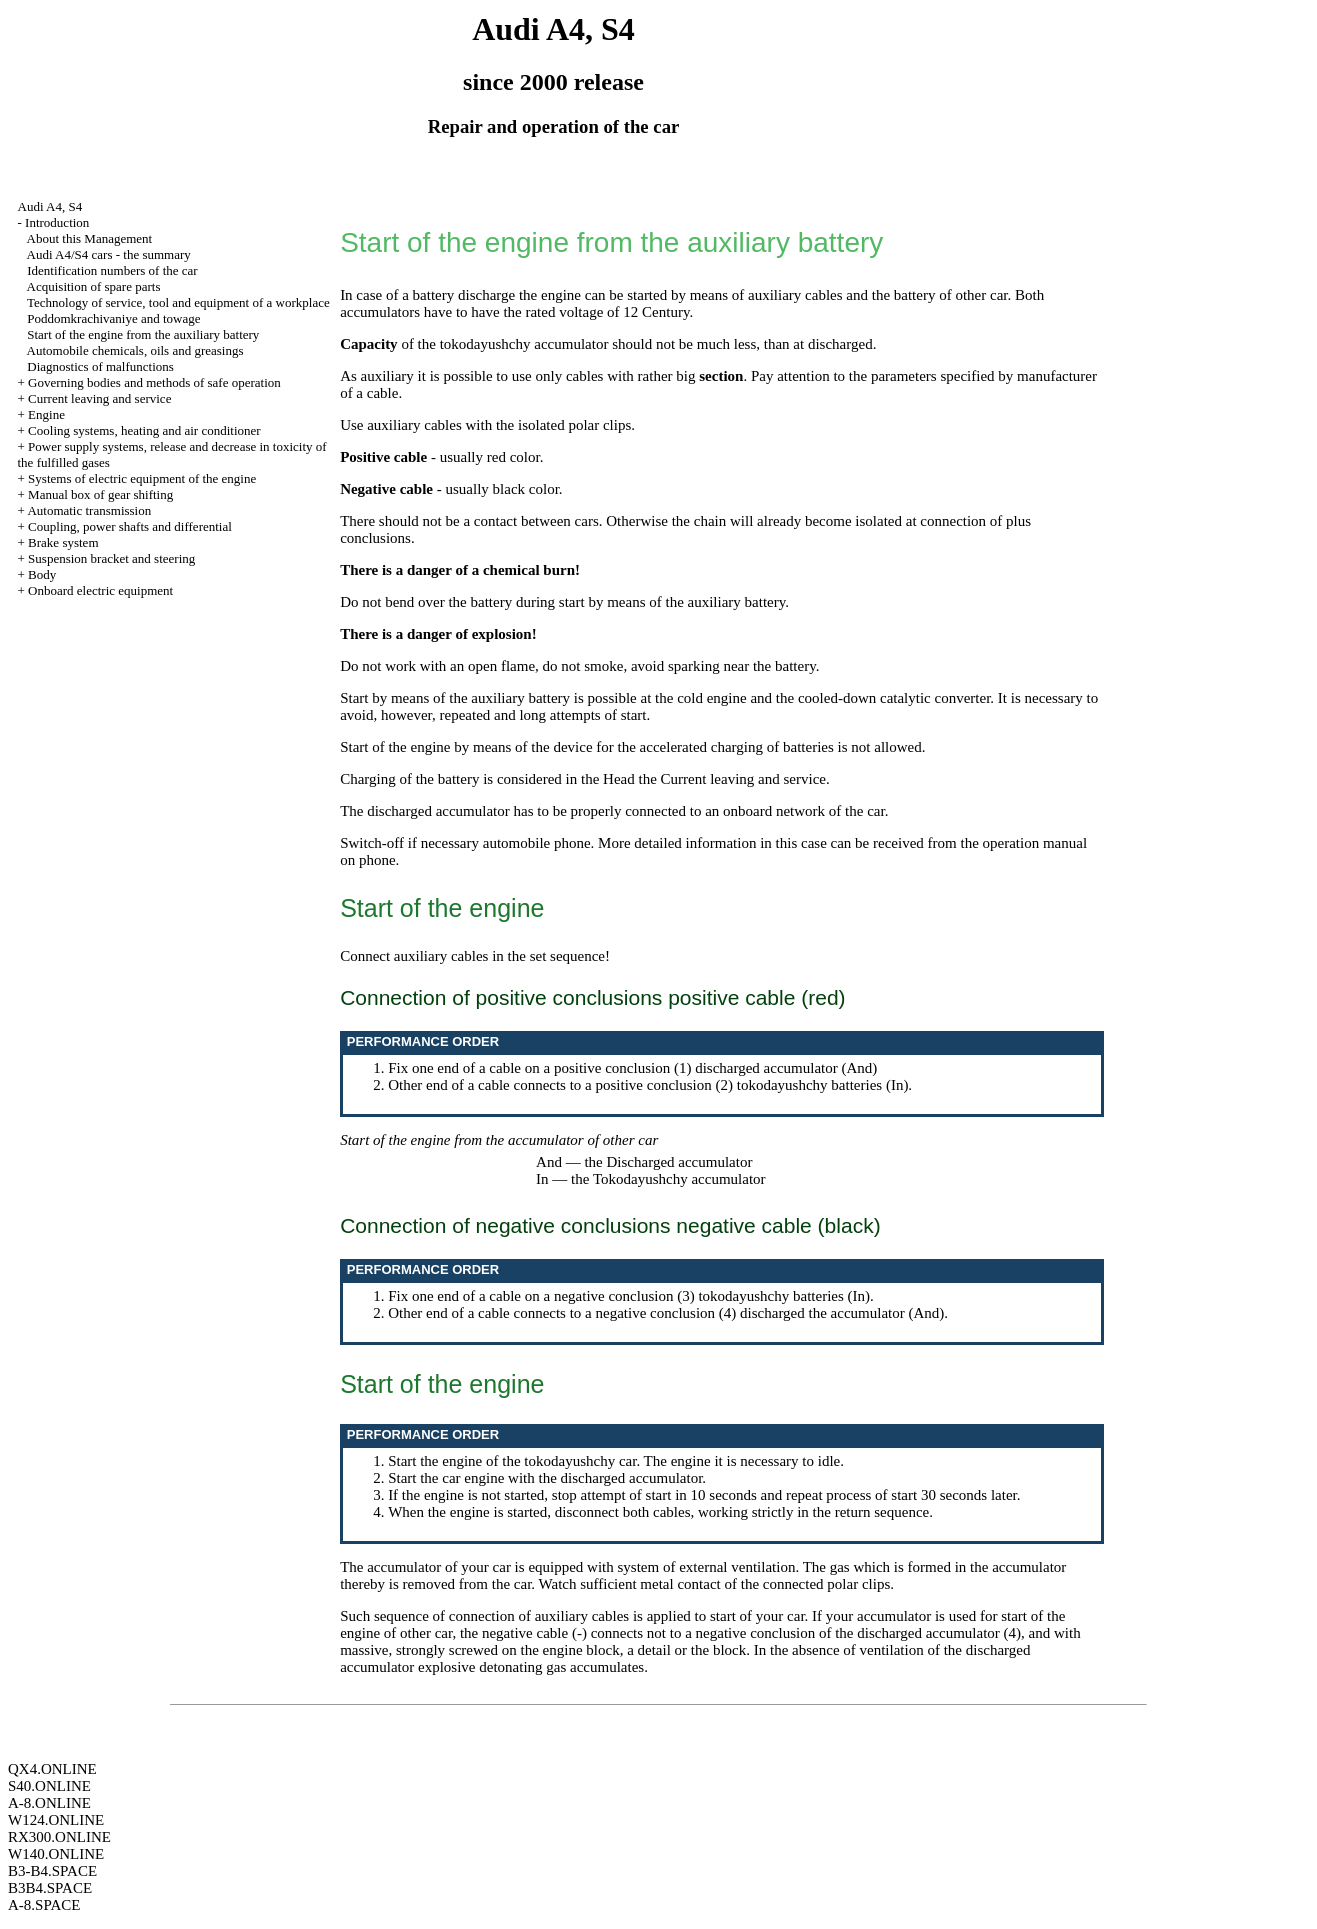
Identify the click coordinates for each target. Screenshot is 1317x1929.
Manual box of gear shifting (100, 494)
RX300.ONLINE (59, 1837)
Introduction (57, 222)
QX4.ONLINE (52, 1769)
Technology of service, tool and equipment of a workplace (178, 302)
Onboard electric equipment (100, 590)
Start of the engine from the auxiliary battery (143, 334)
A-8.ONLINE (49, 1803)
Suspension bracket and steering (111, 558)
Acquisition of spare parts (94, 286)
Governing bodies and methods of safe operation (154, 382)
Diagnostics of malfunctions (100, 366)
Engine (46, 414)
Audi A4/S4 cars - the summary (109, 254)
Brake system (63, 542)
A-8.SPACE (44, 1905)
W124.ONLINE (56, 1820)
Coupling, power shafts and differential (130, 526)
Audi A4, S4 (50, 206)
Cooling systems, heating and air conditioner (144, 430)
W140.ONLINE (56, 1854)
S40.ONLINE (49, 1786)
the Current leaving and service (732, 779)
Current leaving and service (99, 398)
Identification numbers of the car (112, 270)
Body (42, 574)
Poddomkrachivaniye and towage (113, 318)
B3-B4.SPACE (52, 1871)
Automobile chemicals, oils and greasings (135, 350)
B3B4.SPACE (50, 1888)
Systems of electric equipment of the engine (142, 478)
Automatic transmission (89, 510)
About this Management (90, 238)
